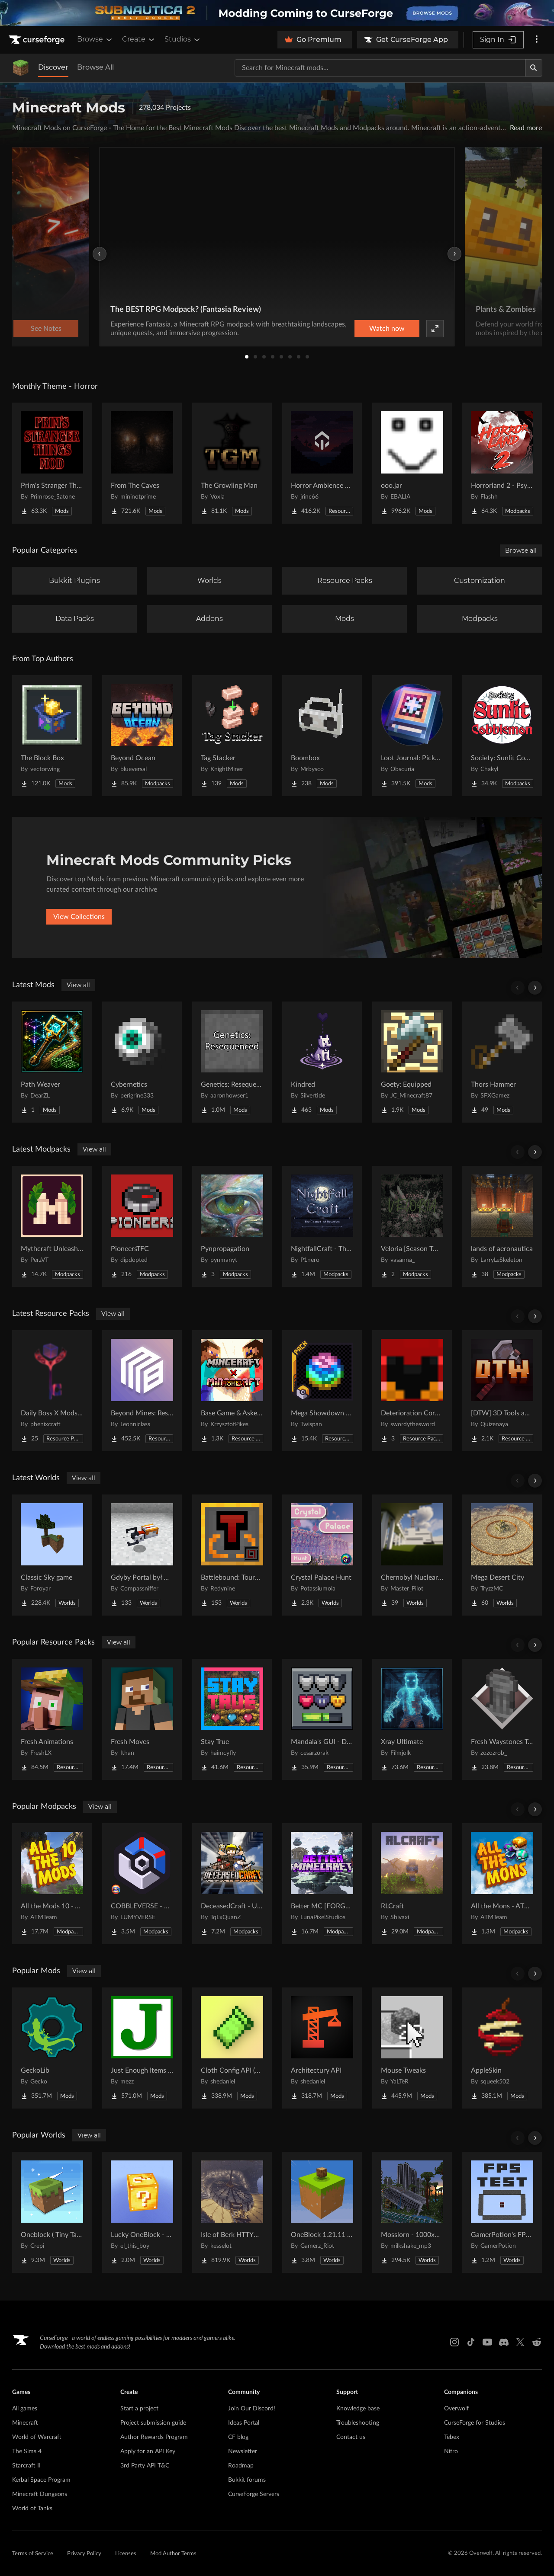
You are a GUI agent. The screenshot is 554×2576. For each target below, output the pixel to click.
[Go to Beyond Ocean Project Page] (142, 735)
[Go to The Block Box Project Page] (52, 735)
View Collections (79, 916)
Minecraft (25, 2423)
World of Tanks (32, 2509)
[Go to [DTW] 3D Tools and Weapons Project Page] (502, 1390)
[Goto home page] (38, 39)
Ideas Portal (243, 2423)
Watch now (387, 328)
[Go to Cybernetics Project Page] (142, 1062)
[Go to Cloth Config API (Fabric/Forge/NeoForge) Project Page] (232, 2048)
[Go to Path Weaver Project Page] (52, 1062)
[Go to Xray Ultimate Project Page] (412, 1719)
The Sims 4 (27, 2451)
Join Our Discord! (251, 2409)
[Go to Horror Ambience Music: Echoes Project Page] (322, 463)
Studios (182, 39)
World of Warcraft (36, 2437)
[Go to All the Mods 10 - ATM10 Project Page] (52, 1883)
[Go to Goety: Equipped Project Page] (412, 1062)
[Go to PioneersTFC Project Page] (142, 1226)
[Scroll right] (535, 988)
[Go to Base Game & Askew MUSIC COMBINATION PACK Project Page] (232, 1390)
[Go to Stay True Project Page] (232, 1719)
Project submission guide (153, 2423)
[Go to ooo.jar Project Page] (412, 463)
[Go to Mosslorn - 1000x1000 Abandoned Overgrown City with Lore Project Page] (412, 2212)
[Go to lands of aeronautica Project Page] (502, 1226)
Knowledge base (358, 2409)
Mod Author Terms (173, 2554)
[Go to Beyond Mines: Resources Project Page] (142, 1390)
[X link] (520, 2342)
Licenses (125, 2554)
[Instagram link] (454, 2342)
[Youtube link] (487, 2342)
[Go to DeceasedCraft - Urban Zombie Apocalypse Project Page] (232, 1883)
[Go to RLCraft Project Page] (412, 1883)
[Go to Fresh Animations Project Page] (52, 1719)
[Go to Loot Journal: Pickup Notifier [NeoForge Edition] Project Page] (412, 735)
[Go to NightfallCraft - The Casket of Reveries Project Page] (322, 1226)
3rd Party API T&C (144, 2466)
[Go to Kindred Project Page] (322, 1062)
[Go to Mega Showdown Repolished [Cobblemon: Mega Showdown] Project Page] (322, 1390)
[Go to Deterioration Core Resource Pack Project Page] (412, 1390)
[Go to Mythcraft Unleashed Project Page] (52, 1226)
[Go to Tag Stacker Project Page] (232, 735)
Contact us (350, 2437)
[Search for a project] (380, 68)
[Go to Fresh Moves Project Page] (142, 1719)
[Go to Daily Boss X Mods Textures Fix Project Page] (52, 1390)
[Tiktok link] (471, 2342)
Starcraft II (26, 2466)
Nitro (451, 2451)
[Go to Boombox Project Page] (322, 735)
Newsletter (242, 2451)
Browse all (521, 550)
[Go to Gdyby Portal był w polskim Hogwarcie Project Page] (142, 1555)
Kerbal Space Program (41, 2480)
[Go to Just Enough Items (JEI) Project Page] (142, 2048)
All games (24, 2409)
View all (78, 985)
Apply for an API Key (147, 2451)
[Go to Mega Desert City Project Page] (502, 1555)
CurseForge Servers (253, 2494)
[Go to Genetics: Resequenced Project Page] (232, 1062)
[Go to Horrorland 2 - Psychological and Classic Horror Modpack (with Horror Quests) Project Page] (502, 463)
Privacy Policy (84, 2554)
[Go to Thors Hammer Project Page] (502, 1062)
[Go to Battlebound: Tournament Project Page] (232, 1555)
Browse (95, 39)
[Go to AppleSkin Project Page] (502, 2048)
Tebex (451, 2437)
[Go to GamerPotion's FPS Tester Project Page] (502, 2212)
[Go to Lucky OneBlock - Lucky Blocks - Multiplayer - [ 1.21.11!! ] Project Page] (142, 2212)
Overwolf (456, 2409)
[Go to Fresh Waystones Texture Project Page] (502, 1719)
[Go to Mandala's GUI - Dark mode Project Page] (322, 1719)
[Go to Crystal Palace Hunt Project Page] (322, 1555)
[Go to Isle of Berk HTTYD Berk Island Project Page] (232, 2212)
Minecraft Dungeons (39, 2494)
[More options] (536, 39)
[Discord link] (504, 2342)
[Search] (533, 68)
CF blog (238, 2437)
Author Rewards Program (154, 2437)
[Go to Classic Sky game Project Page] (52, 1555)
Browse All (95, 67)
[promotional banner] (277, 13)
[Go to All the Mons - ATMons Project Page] (502, 1883)
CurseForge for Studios (474, 2423)
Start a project (139, 2409)
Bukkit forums (247, 2480)
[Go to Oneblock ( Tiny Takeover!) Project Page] (52, 2212)
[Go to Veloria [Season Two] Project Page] (412, 1226)
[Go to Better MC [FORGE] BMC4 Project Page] (322, 1883)
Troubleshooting (357, 2423)
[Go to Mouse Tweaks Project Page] (412, 2048)
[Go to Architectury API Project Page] (322, 2048)
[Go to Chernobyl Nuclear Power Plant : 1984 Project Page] (412, 1555)
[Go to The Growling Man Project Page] (232, 463)
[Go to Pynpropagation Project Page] (232, 1226)
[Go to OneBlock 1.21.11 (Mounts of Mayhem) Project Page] (322, 2212)
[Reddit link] (536, 2342)
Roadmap (241, 2466)
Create (139, 39)
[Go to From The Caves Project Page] (142, 463)
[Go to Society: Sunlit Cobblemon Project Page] (502, 735)
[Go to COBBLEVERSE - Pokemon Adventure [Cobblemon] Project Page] (142, 1883)
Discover (53, 67)
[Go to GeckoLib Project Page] (52, 2048)
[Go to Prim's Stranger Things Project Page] (52, 463)
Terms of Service (32, 2554)
